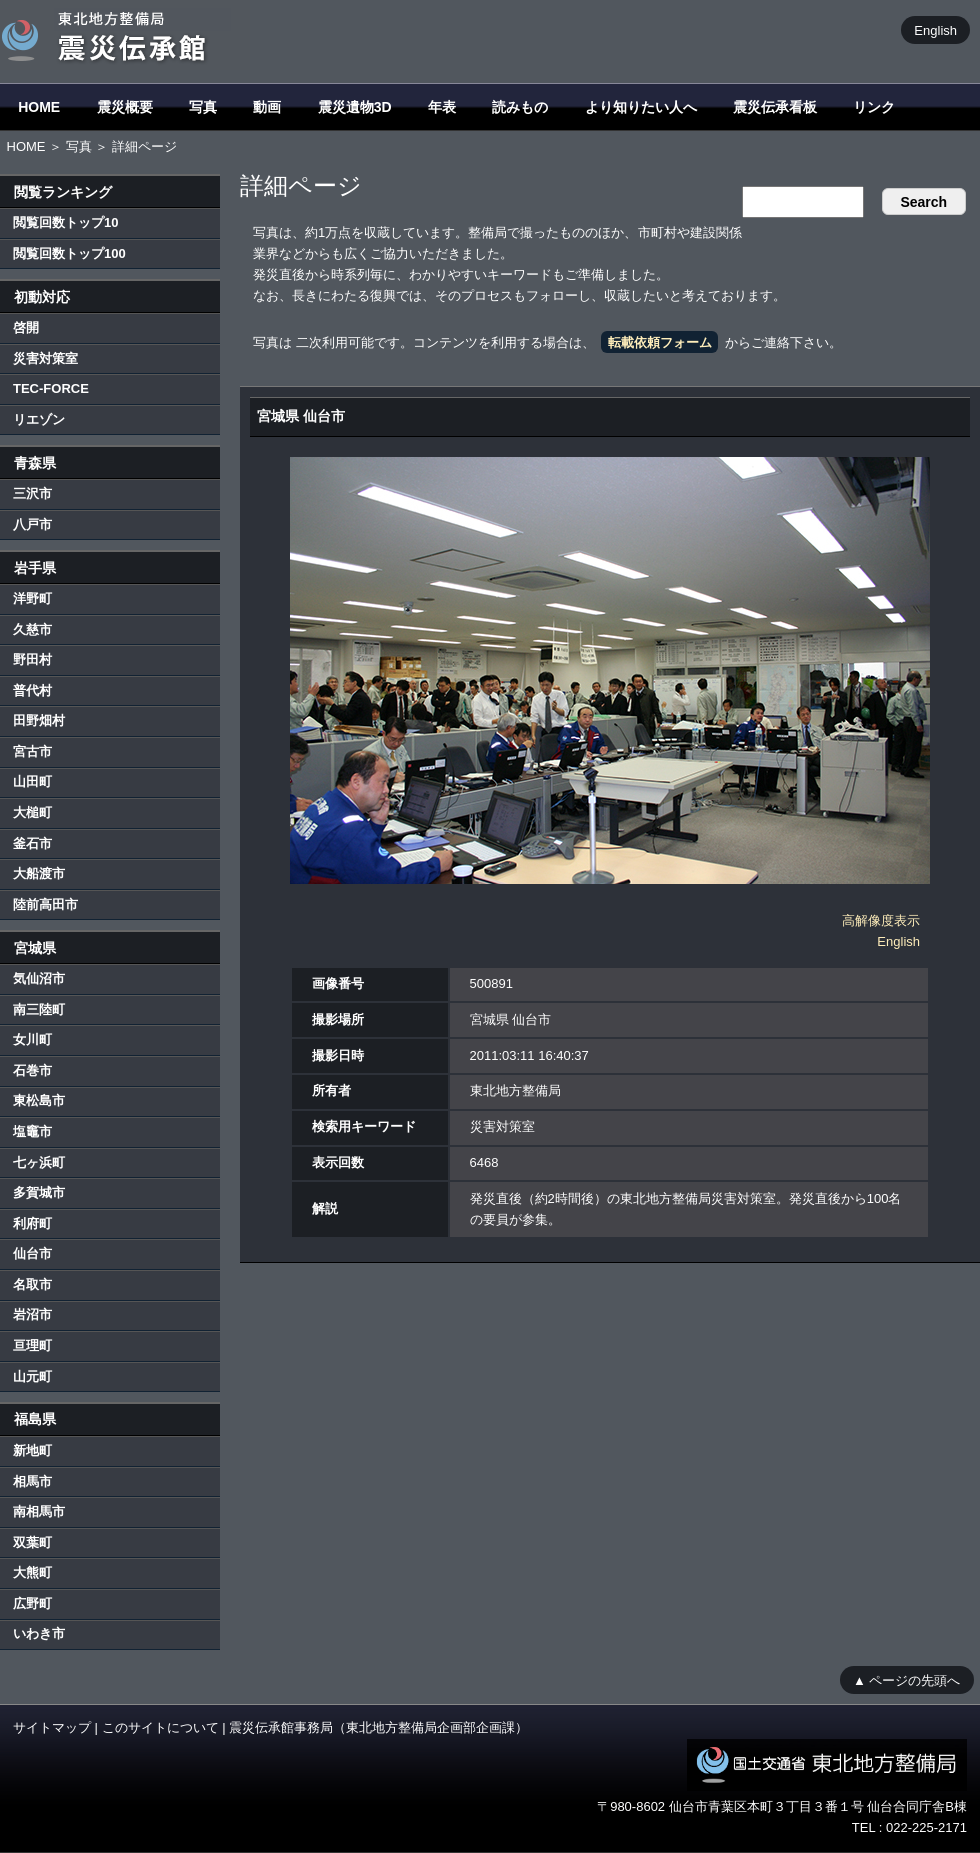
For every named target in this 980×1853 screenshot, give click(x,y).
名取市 (32, 1284)
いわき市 (39, 1633)
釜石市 (32, 843)
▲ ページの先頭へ (906, 1679)
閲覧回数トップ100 (69, 253)
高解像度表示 (881, 920)
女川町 (32, 1039)
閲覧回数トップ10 (65, 222)
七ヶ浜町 (39, 1162)
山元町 (32, 1376)
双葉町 (32, 1542)
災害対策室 (45, 358)
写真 (203, 107)
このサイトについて (160, 1727)
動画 (267, 107)
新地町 (32, 1450)
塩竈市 (32, 1131)
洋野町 (32, 598)
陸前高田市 (45, 904)
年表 (442, 107)
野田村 (32, 659)
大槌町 (32, 812)
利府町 (32, 1223)
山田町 (32, 781)
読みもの (520, 107)
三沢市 (32, 493)
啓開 (26, 327)
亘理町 (32, 1345)
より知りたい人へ (641, 107)
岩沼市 (32, 1314)
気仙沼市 (39, 978)
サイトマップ (52, 1727)
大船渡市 (39, 873)
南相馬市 (39, 1511)
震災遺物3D (355, 107)
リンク (874, 107)
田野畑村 (39, 720)
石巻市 (32, 1070)
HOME (39, 107)
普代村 (32, 690)
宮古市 (32, 751)
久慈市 (32, 629)
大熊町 (32, 1572)
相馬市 (32, 1481)
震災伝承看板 (775, 107)
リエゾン (39, 419)
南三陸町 (39, 1009)
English (935, 29)
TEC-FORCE (51, 388)
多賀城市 (39, 1192)
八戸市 (32, 524)
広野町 (32, 1603)
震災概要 (125, 107)
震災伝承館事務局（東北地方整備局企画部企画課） (378, 1727)
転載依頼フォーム (660, 342)
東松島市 (39, 1100)
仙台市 (32, 1253)
